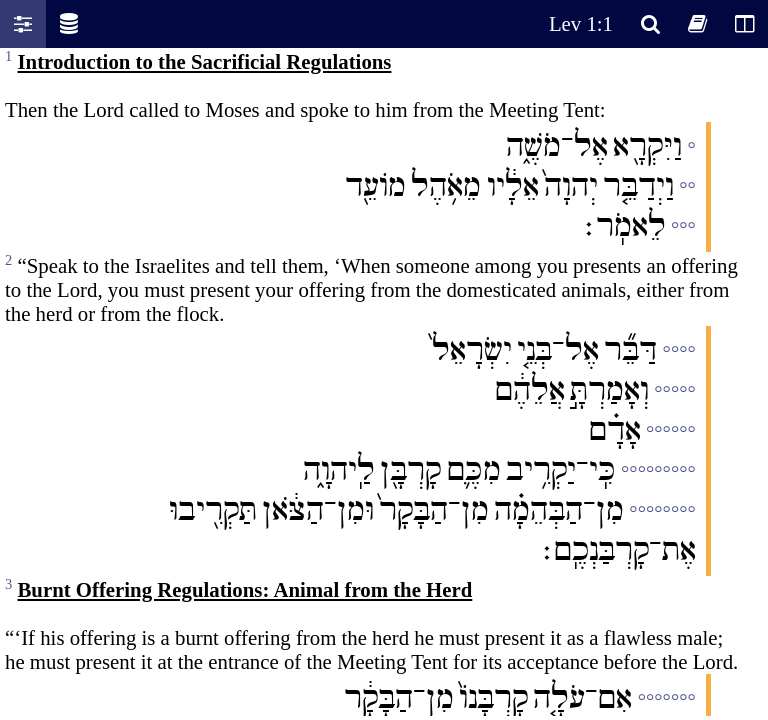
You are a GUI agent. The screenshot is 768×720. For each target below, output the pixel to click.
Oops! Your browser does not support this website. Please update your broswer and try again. (384, 382)
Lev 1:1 (581, 23)
